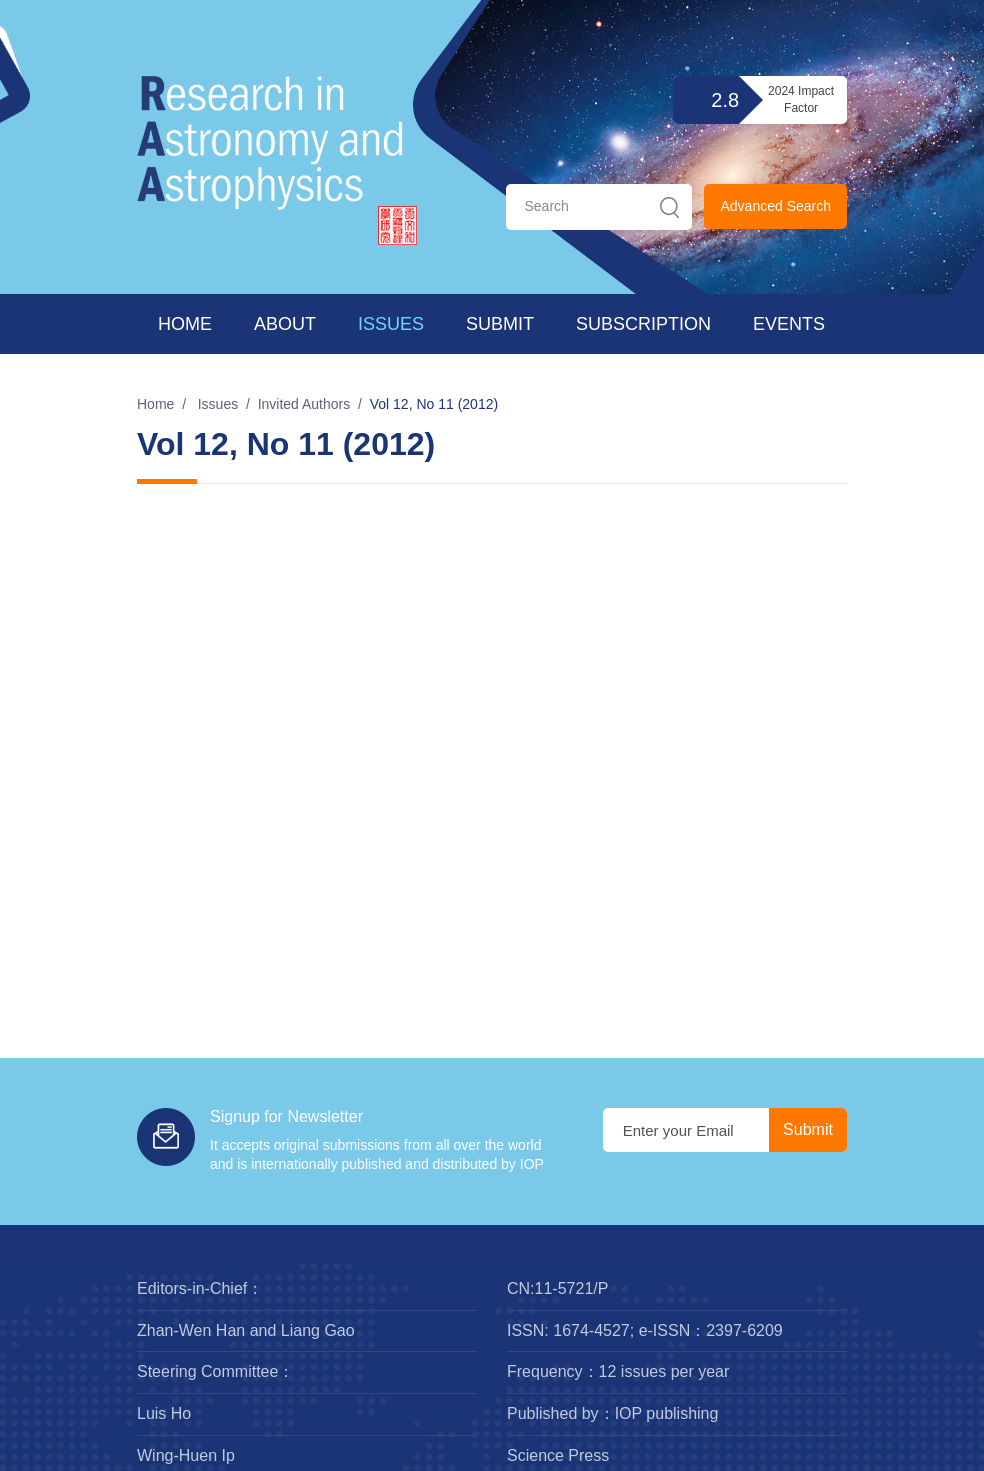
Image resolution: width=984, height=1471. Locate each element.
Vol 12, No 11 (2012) (434, 404)
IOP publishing (667, 1413)
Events (789, 324)
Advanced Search (775, 206)
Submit (500, 324)
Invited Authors (304, 404)
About (285, 324)
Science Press (558, 1455)
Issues (391, 324)
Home (185, 324)
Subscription (643, 324)
